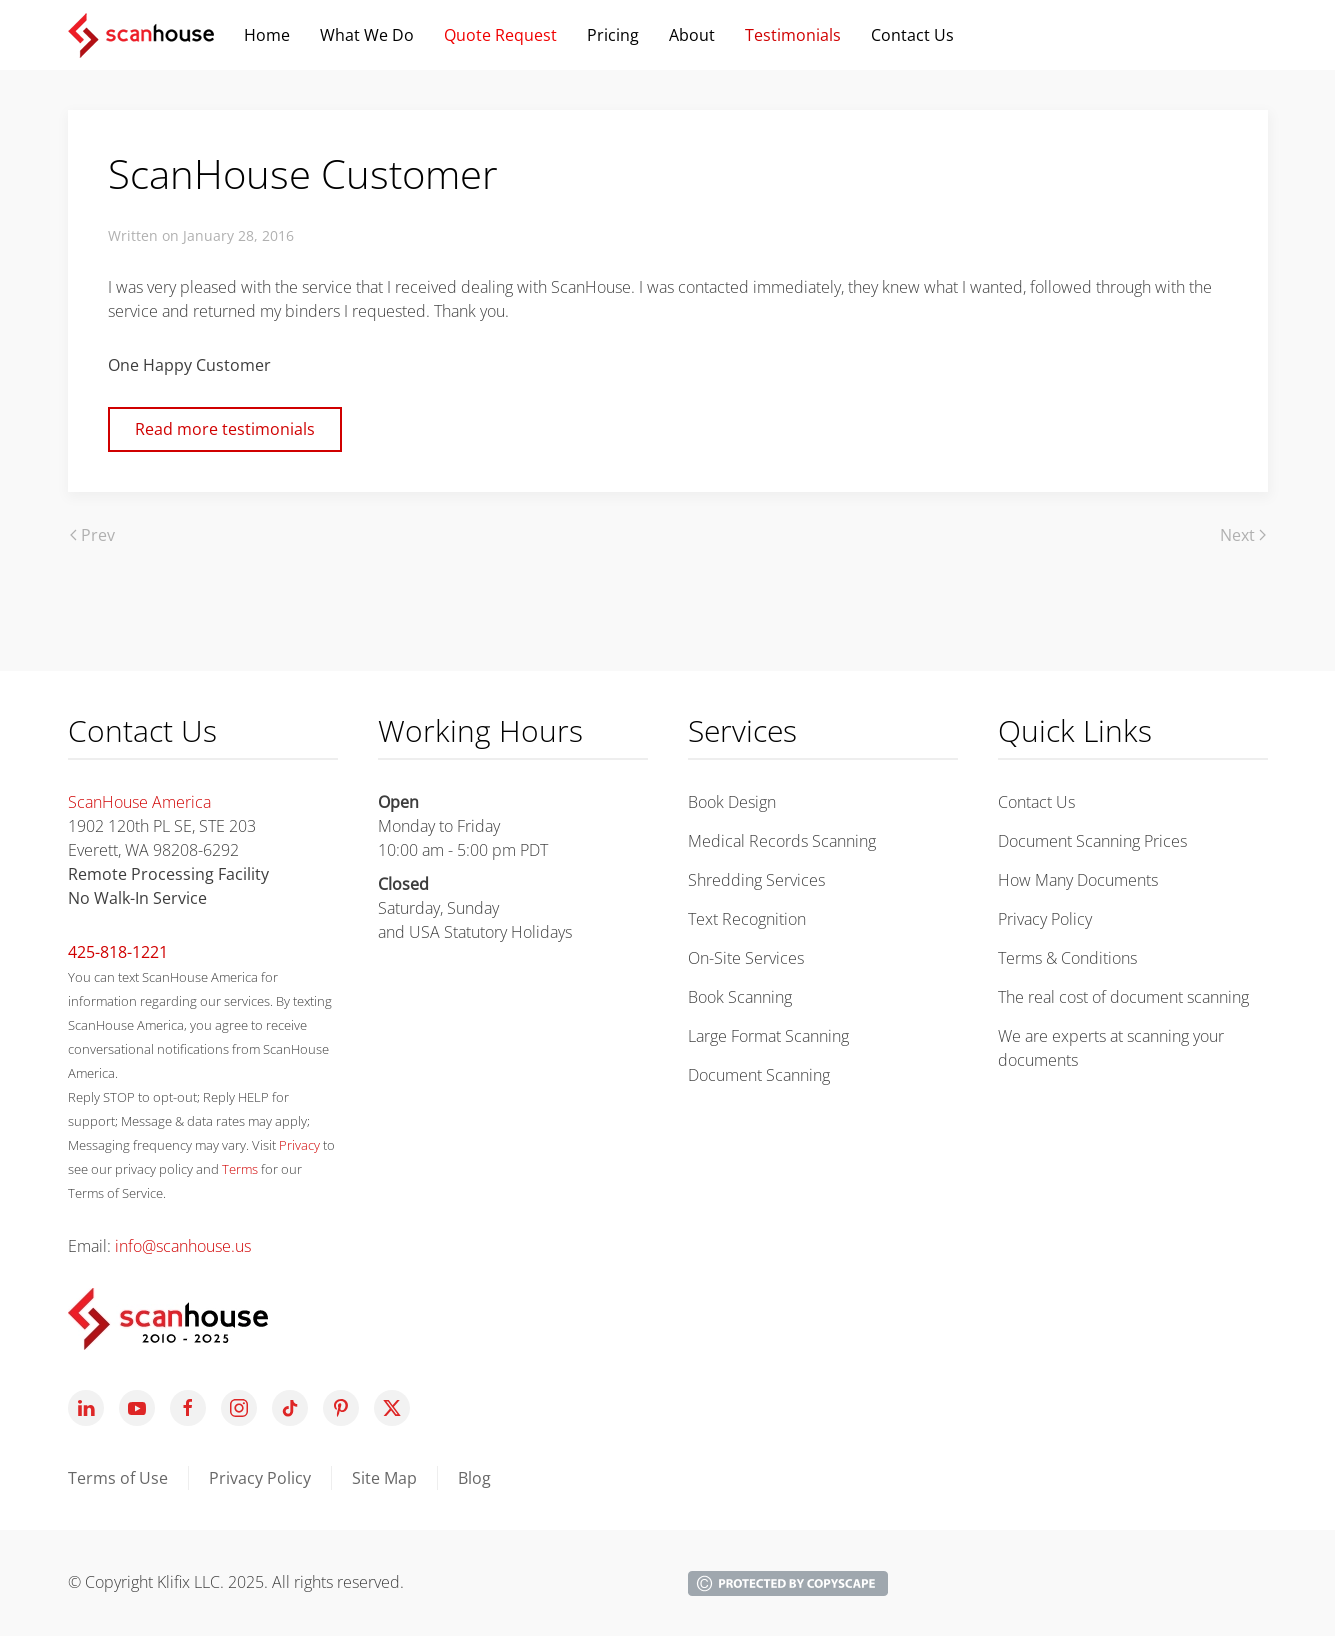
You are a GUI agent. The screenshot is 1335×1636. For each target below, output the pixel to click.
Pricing (613, 35)
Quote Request (500, 35)
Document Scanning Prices (1092, 841)
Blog (474, 1478)
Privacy (299, 1145)
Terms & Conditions (1067, 958)
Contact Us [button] (912, 35)
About (692, 35)
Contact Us (1036, 802)
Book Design (732, 802)
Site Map (384, 1478)
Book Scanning (740, 997)
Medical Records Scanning (782, 841)
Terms (240, 1169)
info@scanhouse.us (183, 1246)
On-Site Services (746, 958)
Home (267, 35)
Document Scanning (759, 1075)
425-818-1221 (118, 952)
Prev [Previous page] (92, 535)
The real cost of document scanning (1123, 997)
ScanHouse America (139, 802)
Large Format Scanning (768, 1036)
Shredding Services (756, 880)
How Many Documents (1078, 880)
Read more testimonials (225, 429)
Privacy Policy (1045, 919)
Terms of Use (118, 1478)
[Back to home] (141, 35)
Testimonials (793, 35)
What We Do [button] (367, 35)
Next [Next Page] (1243, 535)
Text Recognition (747, 919)
